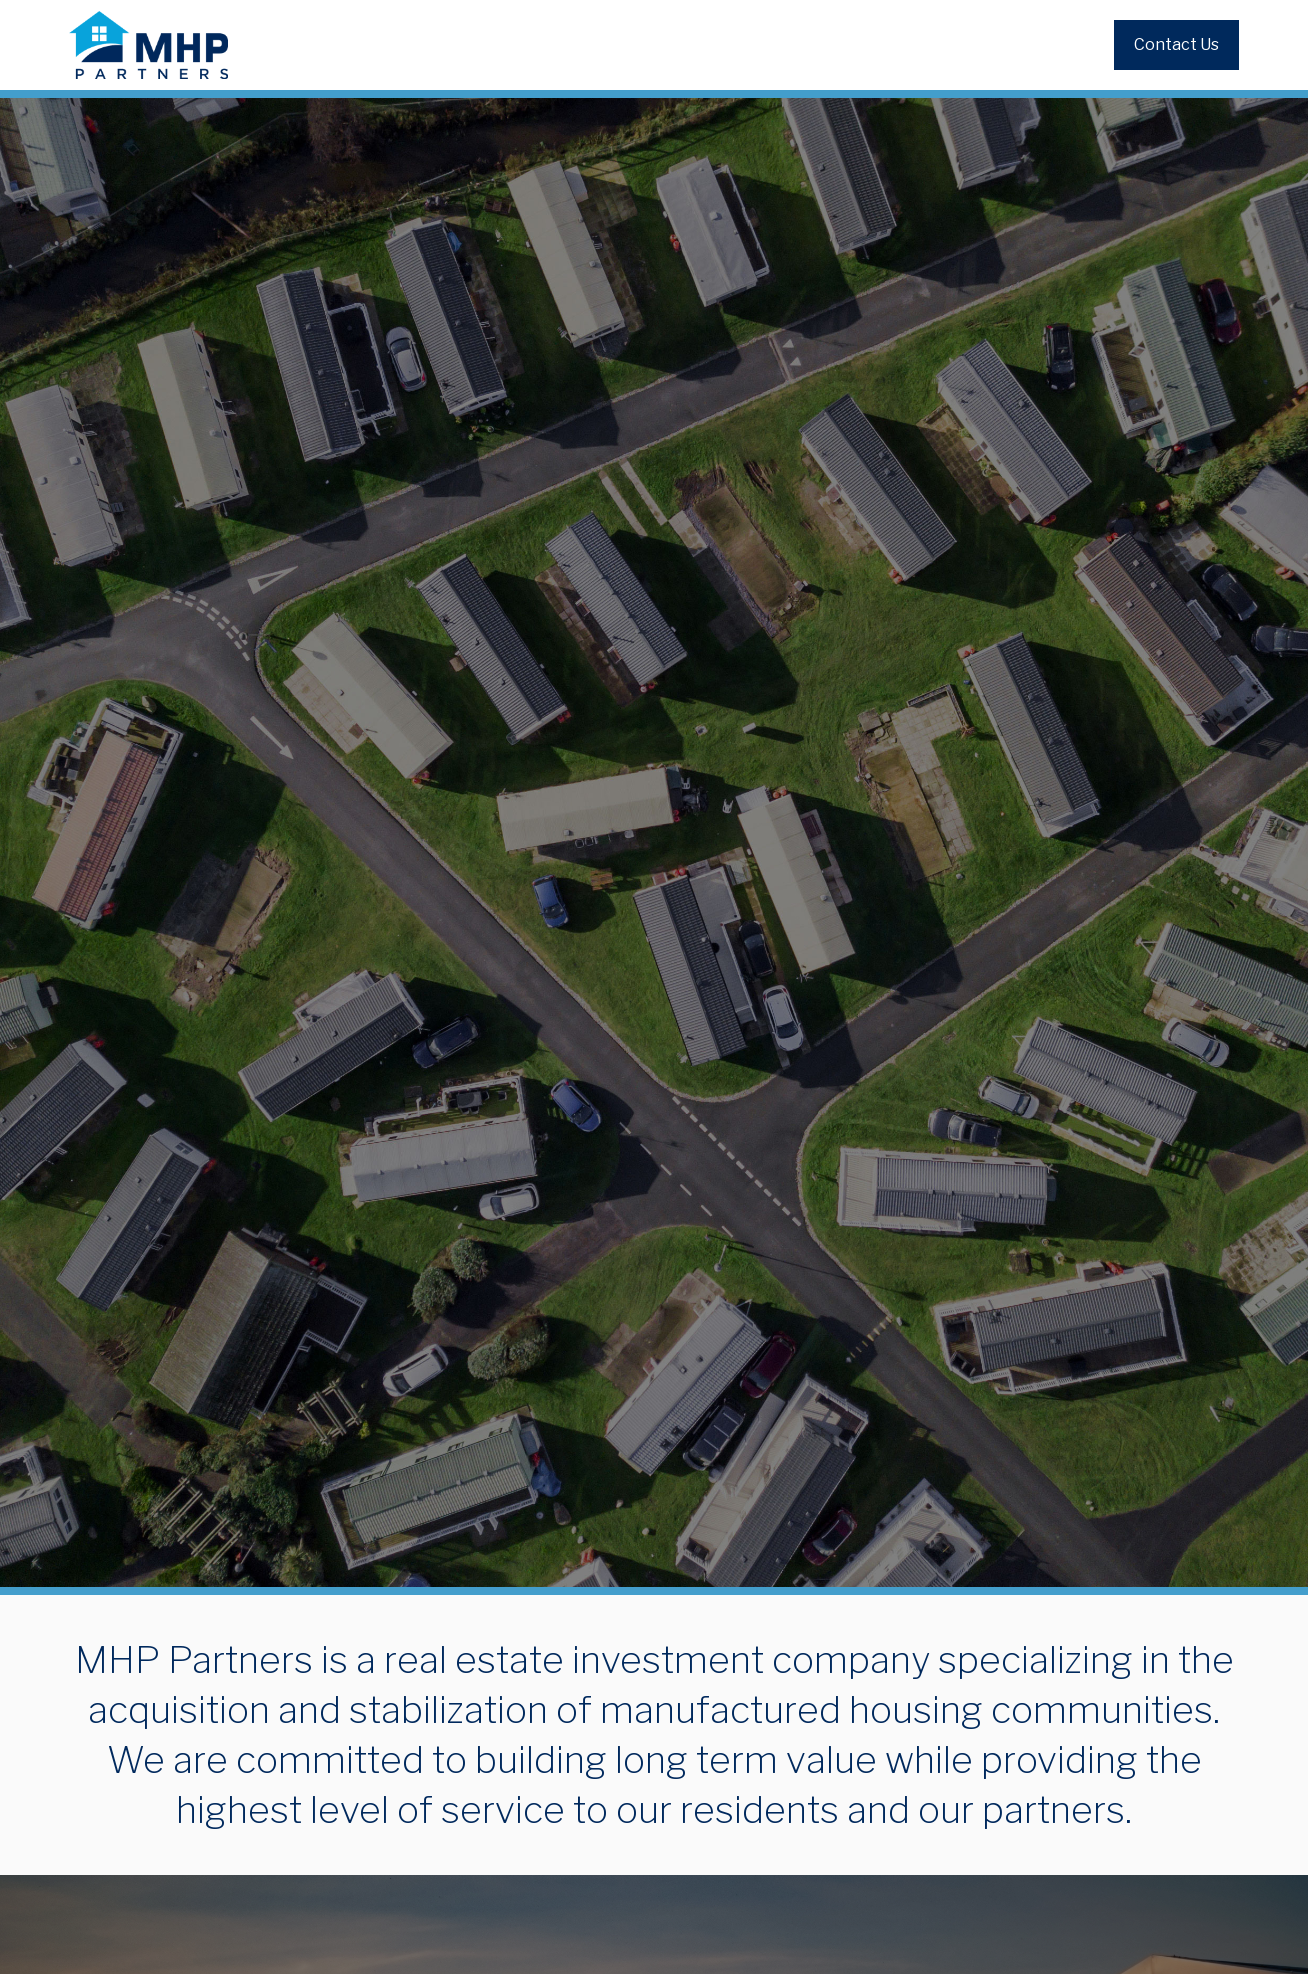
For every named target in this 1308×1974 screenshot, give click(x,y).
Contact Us (1176, 44)
